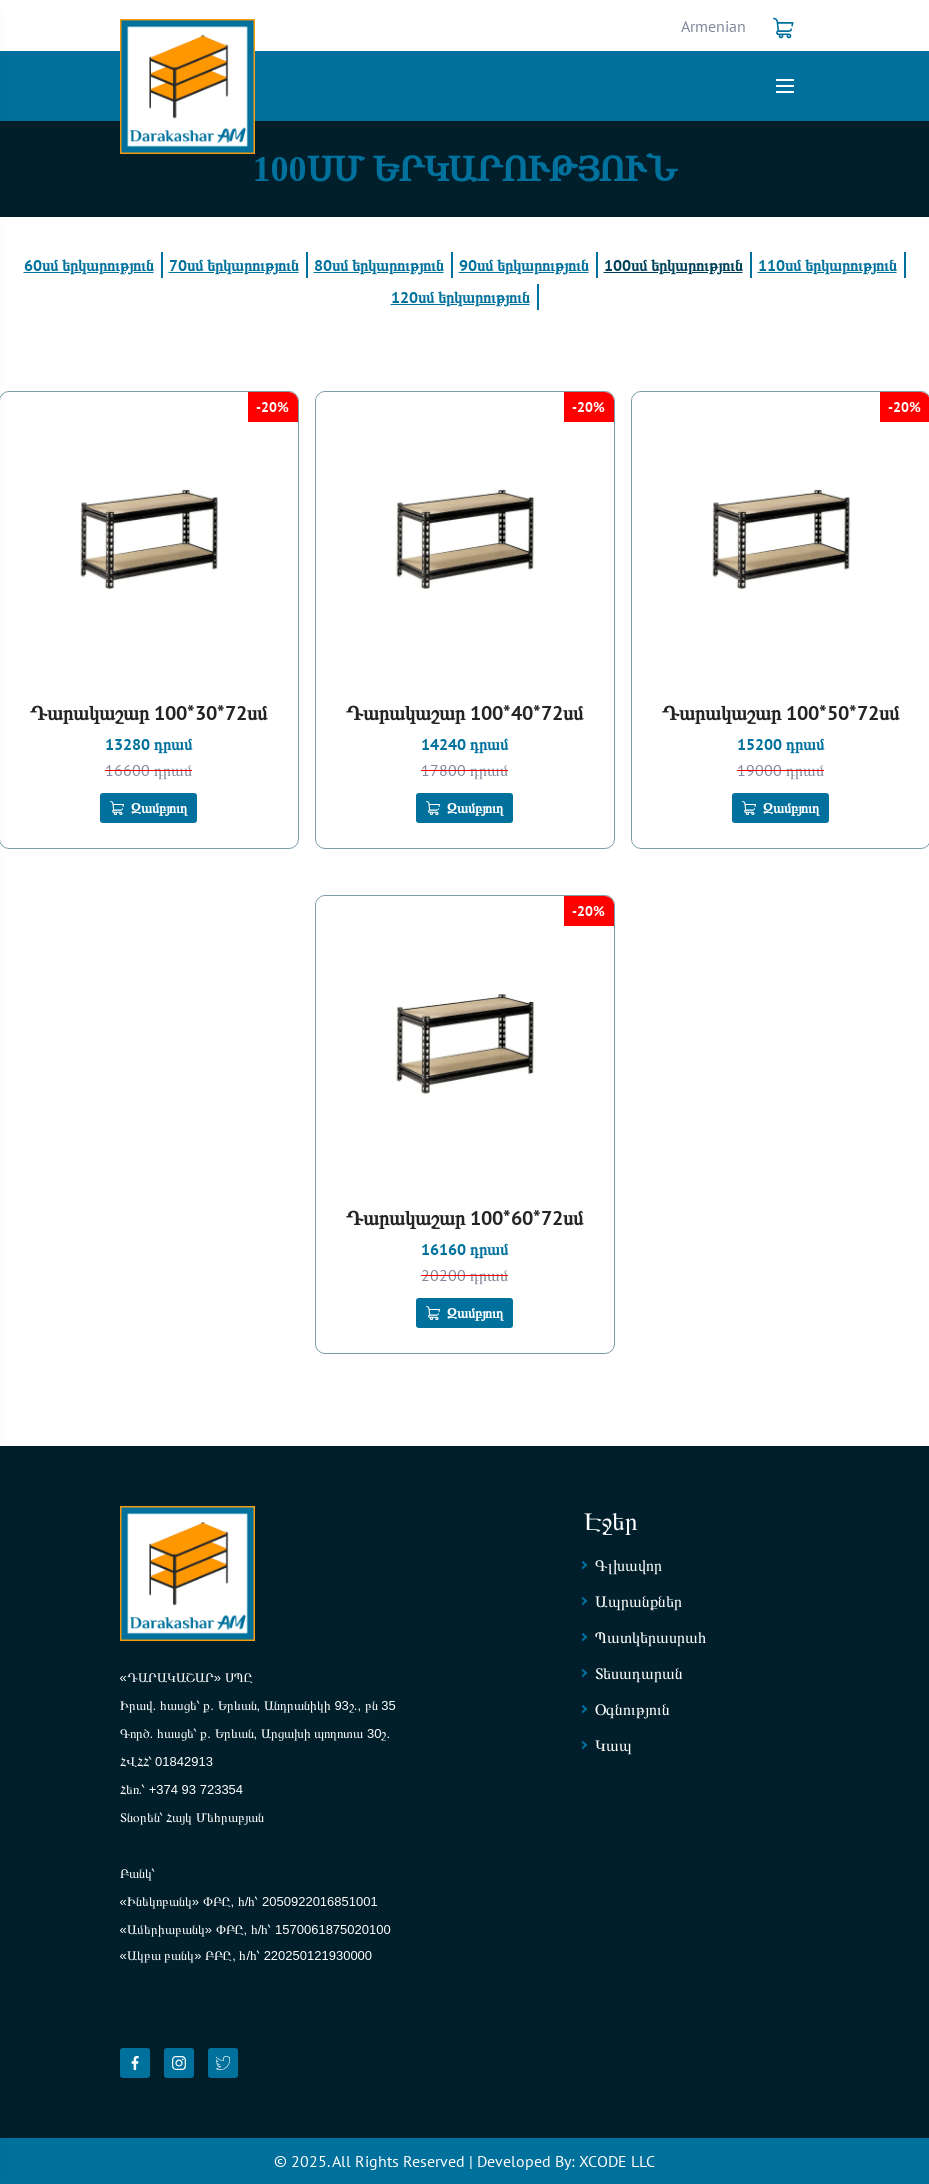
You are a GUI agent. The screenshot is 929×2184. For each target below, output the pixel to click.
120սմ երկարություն (460, 297)
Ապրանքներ (638, 1601)
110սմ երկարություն (827, 265)
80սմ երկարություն (379, 265)
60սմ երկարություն (89, 265)
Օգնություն (632, 1709)
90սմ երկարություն (524, 265)
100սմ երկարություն (673, 265)
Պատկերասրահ (650, 1637)
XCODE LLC (617, 2161)
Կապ (613, 1745)
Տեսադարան (639, 1673)
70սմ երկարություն (234, 265)
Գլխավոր (628, 1565)
